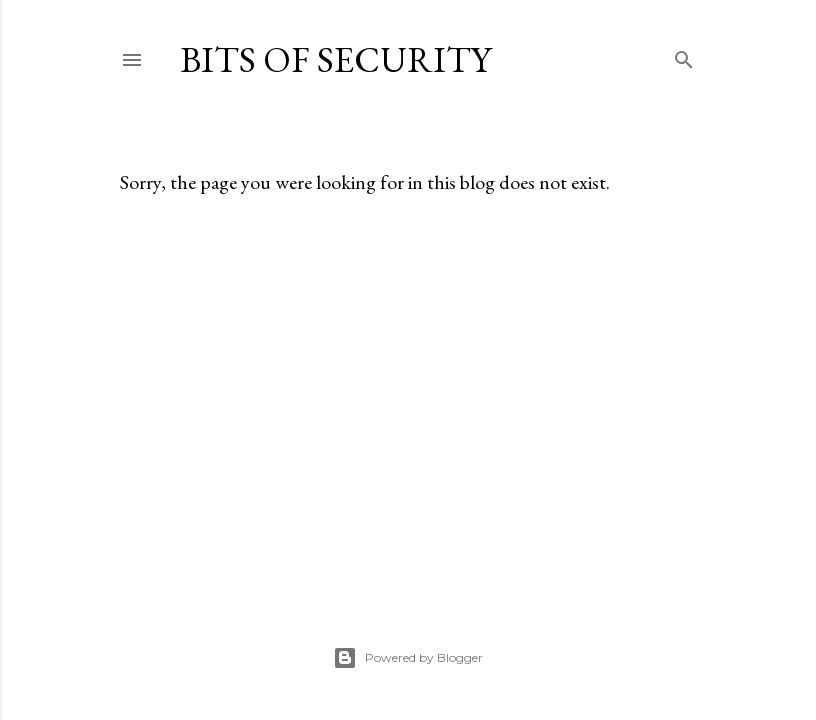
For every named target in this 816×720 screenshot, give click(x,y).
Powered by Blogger (408, 658)
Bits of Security (335, 59)
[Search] (684, 55)
